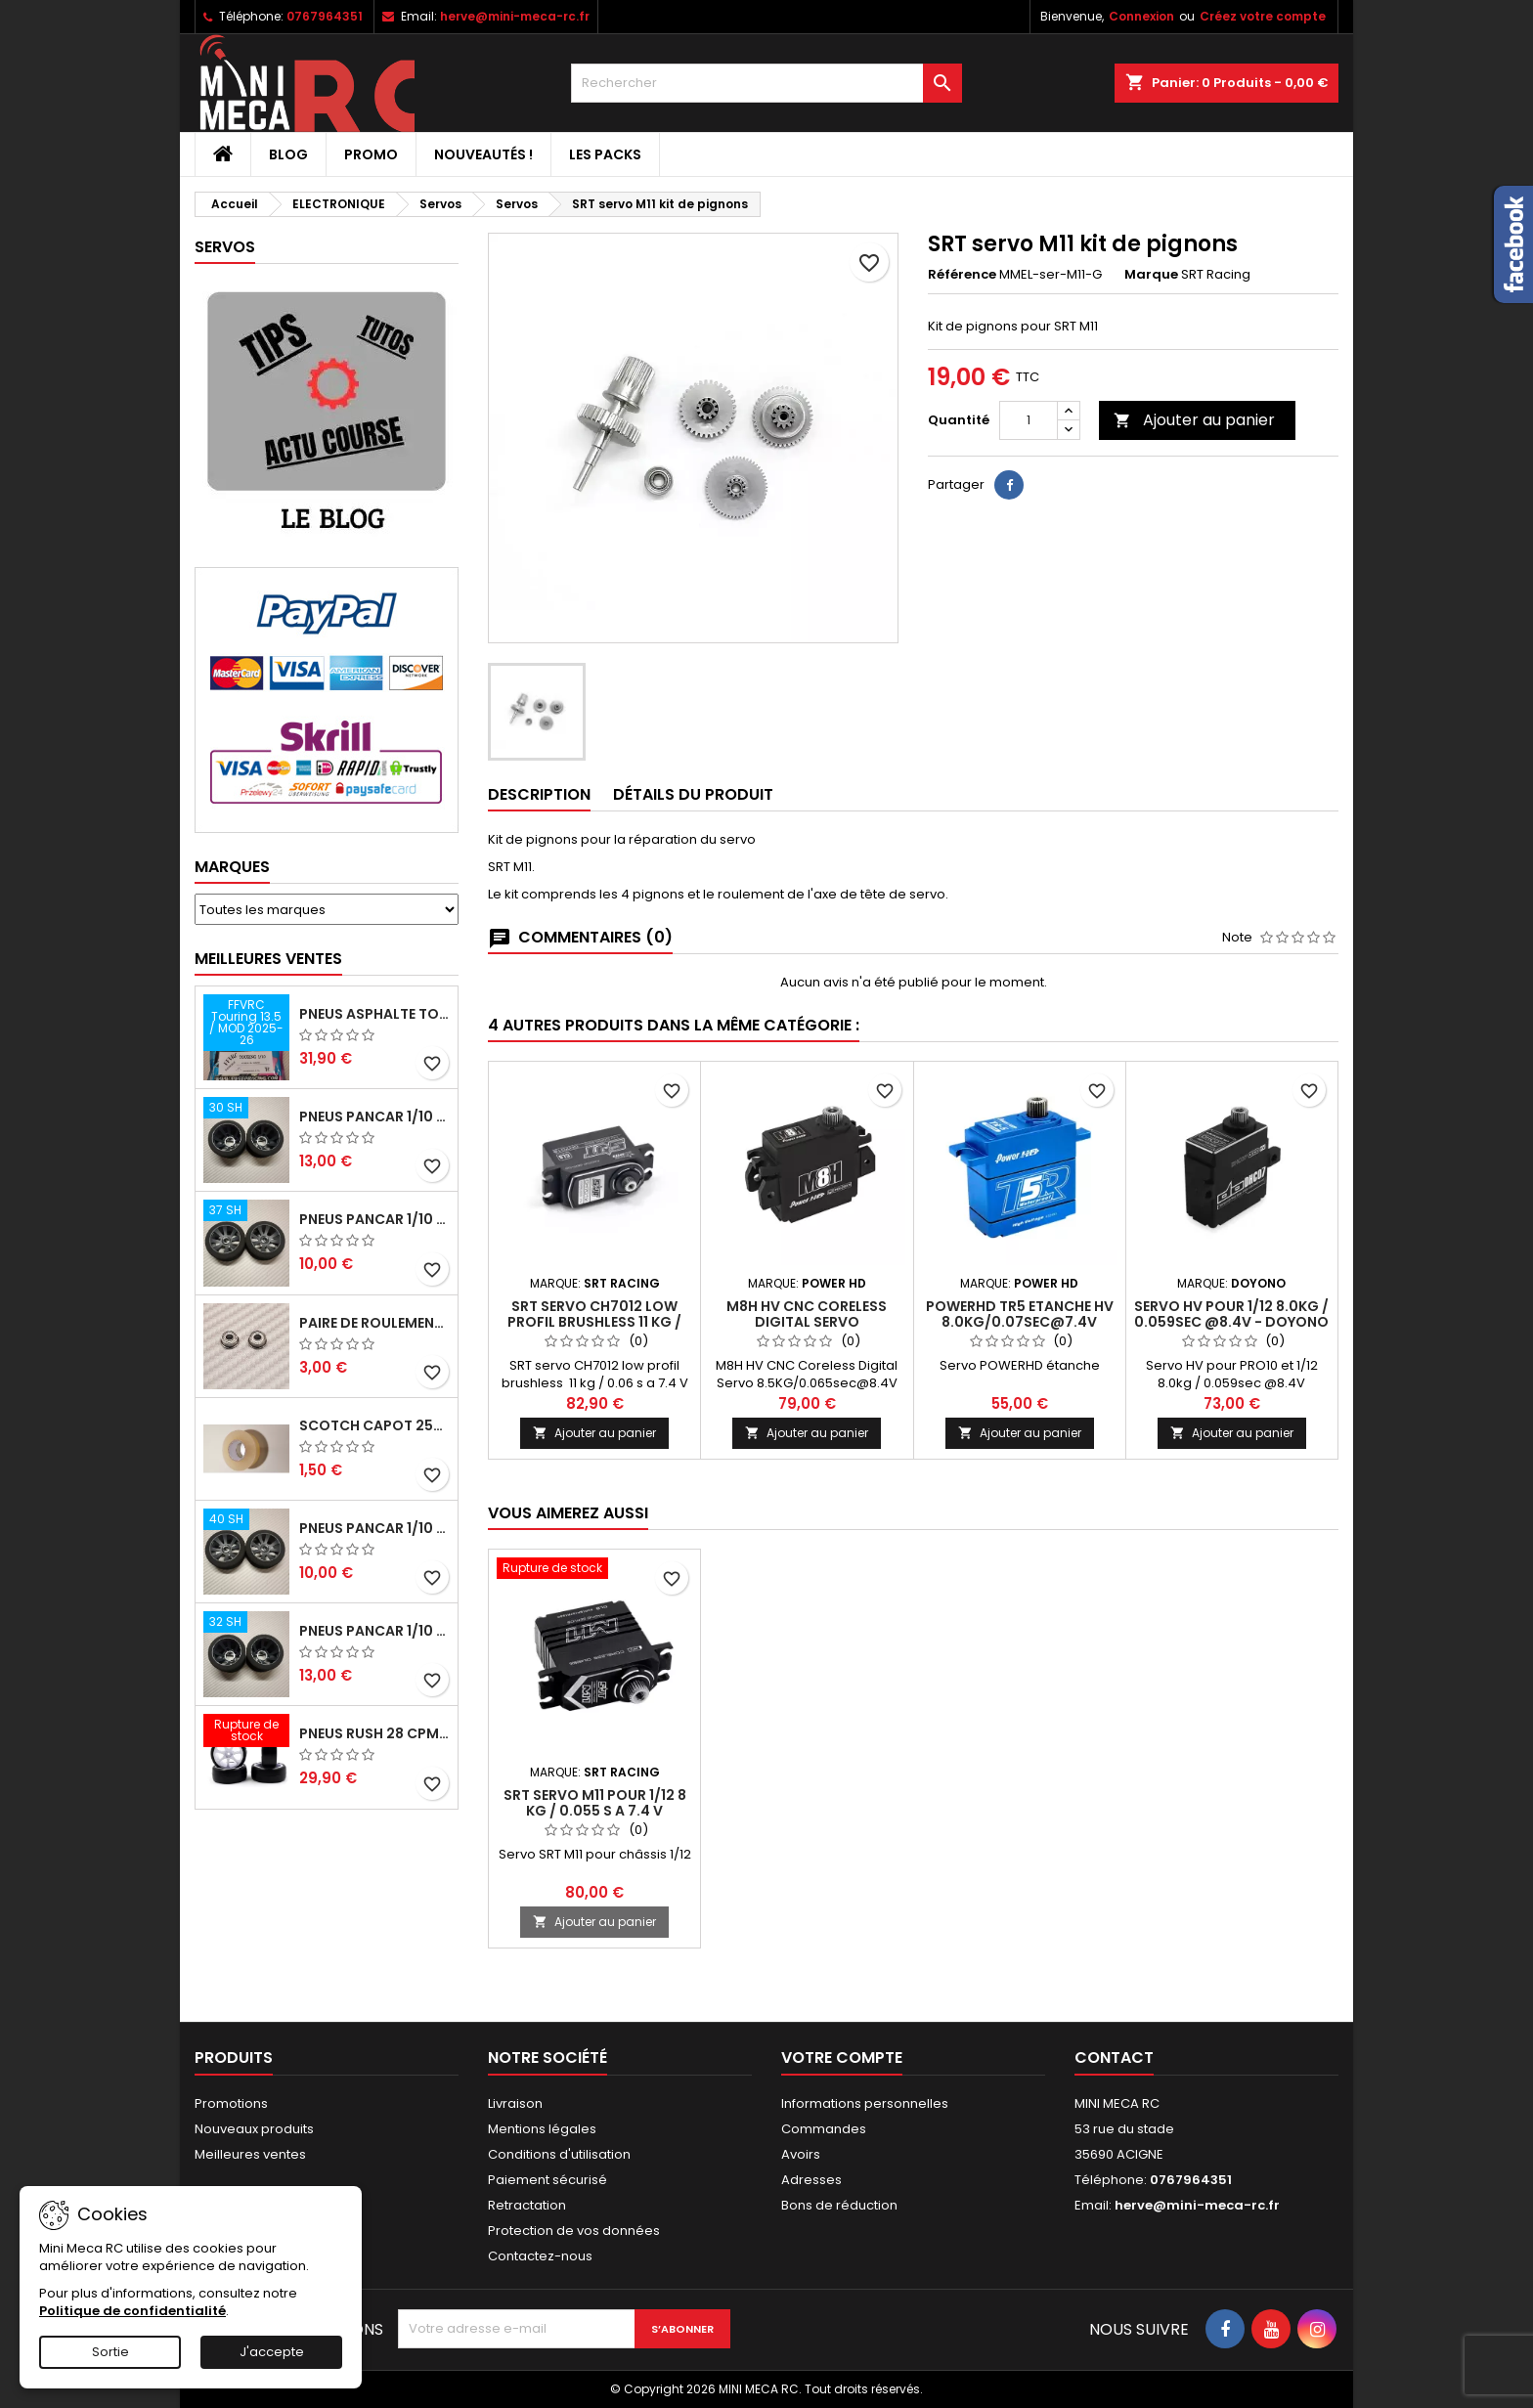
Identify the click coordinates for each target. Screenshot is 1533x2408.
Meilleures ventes (250, 2154)
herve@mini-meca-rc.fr (515, 16)
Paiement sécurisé (547, 2179)
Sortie (110, 2351)
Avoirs (800, 2154)
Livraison (515, 2103)
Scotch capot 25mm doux (374, 1425)
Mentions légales (542, 2129)
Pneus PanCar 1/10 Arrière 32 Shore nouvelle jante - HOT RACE (374, 1631)
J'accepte (272, 2351)
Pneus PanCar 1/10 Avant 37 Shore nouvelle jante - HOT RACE (374, 1219)
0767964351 (324, 16)
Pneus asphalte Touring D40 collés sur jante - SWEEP (374, 1014)
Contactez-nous (540, 2256)
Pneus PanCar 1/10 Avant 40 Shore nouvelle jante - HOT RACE (374, 1528)
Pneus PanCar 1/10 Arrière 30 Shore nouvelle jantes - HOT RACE (374, 1116)
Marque (1151, 275)
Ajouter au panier (1194, 420)
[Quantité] (1028, 420)
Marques (232, 866)
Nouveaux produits (254, 2129)
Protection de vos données (574, 2230)
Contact (1114, 2057)
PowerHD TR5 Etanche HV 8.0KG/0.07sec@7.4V (1020, 1314)
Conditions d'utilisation (559, 2154)
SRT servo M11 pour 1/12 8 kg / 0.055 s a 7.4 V (595, 1802)
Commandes (823, 2129)
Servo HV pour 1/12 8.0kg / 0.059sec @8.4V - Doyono (1231, 1314)
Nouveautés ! (483, 154)
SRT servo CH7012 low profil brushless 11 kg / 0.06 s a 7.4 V (594, 1321)
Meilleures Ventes (268, 958)
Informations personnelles (864, 2103)
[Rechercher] (766, 83)
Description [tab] (539, 794)
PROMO (371, 154)
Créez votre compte (1263, 16)
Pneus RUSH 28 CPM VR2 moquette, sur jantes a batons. (374, 1733)
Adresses (811, 2179)
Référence (962, 275)
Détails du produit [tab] (693, 794)
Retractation (527, 2205)
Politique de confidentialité (132, 2310)
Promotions (231, 2103)
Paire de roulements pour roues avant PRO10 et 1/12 (374, 1323)
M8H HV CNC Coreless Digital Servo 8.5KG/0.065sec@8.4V (807, 1321)
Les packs (605, 154)
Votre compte (841, 2057)
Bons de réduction (839, 2205)
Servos (225, 247)
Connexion (1141, 16)
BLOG (288, 154)
